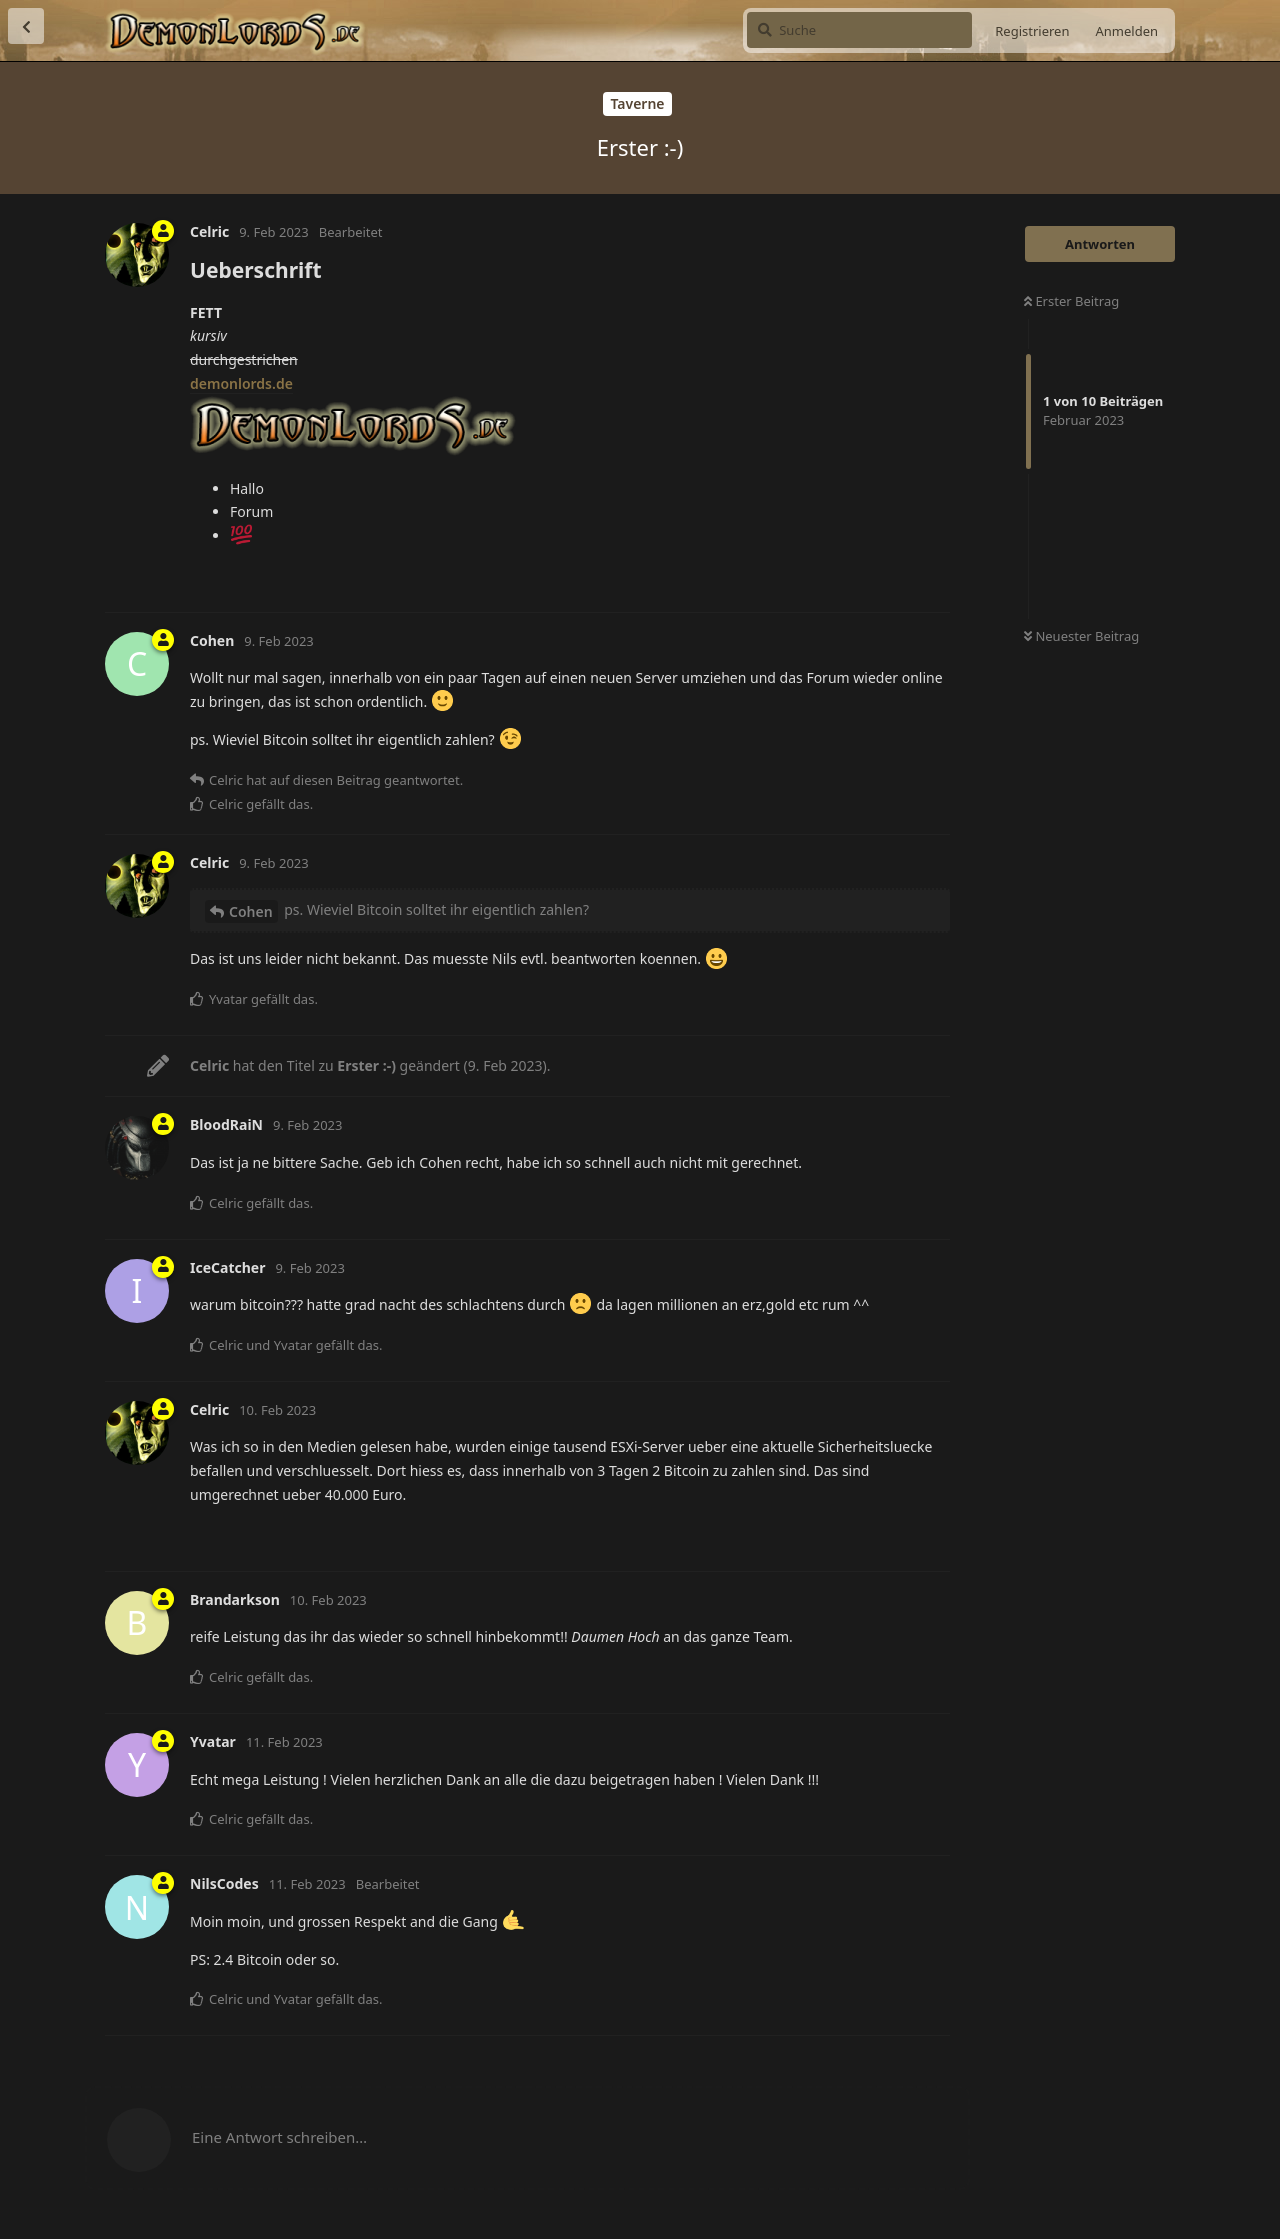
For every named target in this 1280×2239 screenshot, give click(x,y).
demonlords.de (241, 383)
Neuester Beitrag (1081, 636)
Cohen (251, 911)
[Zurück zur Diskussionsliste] (26, 26)
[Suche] (859, 30)
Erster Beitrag (1071, 301)
